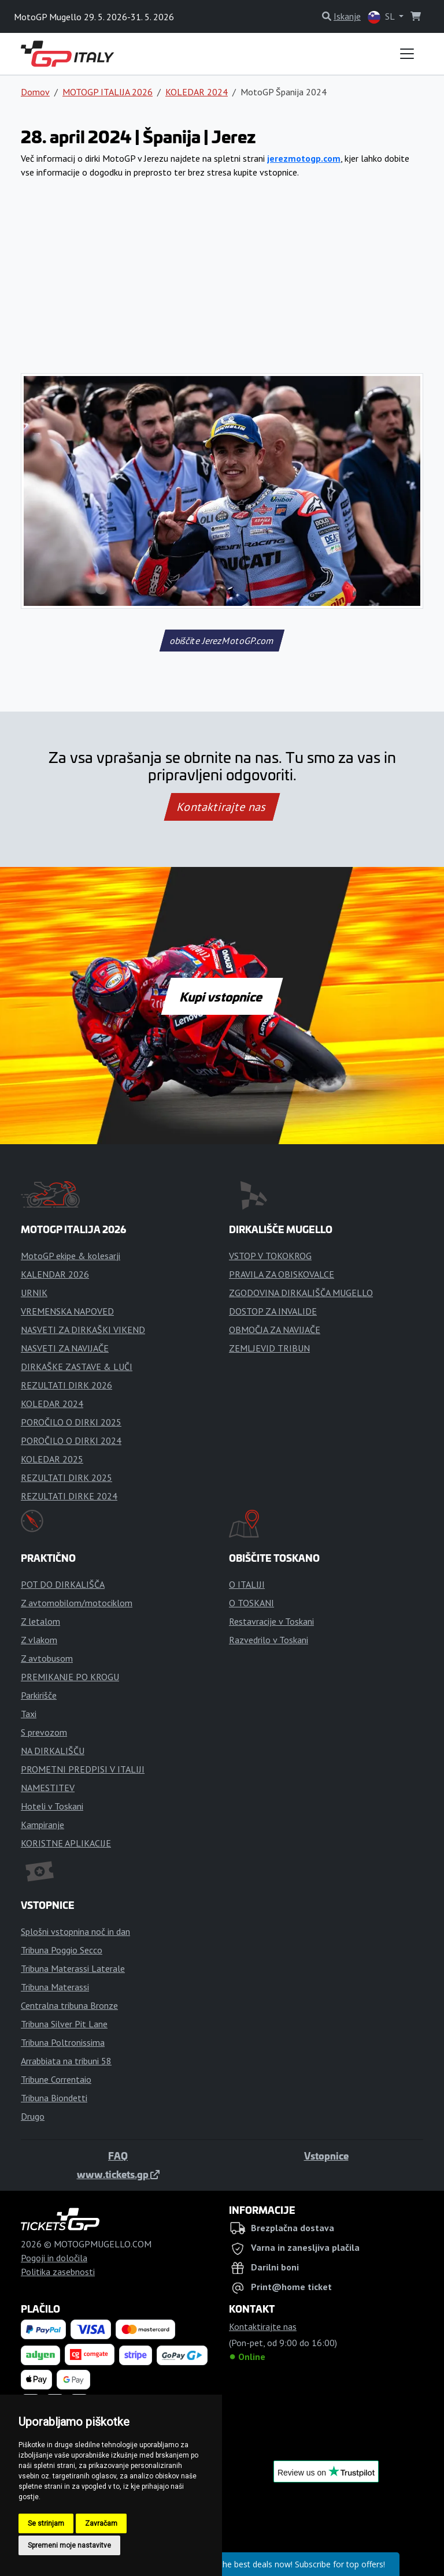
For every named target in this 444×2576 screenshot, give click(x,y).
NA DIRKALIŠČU (52, 1750)
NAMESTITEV (48, 1787)
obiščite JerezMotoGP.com (221, 640)
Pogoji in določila (54, 2258)
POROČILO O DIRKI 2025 (71, 1422)
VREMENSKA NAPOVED (67, 1311)
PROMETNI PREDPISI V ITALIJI (83, 1769)
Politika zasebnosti (58, 2271)
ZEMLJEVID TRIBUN (269, 1348)
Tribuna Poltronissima (63, 2042)
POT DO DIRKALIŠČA (63, 1584)
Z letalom (40, 1621)
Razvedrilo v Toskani (268, 1640)
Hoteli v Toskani (52, 1806)
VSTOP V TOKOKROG (270, 1255)
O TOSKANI (251, 1603)
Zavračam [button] (101, 2523)
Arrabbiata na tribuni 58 (66, 2061)
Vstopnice (326, 2155)
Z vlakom (39, 1640)
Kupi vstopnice (221, 996)
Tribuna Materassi (55, 1987)
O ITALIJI (247, 1584)
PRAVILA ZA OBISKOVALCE (281, 1274)
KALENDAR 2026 (55, 1274)
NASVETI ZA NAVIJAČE (65, 1348)
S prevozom (44, 1732)
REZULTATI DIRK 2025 (66, 1477)
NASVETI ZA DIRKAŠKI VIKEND (83, 1329)
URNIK (34, 1292)
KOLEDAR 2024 (196, 92)
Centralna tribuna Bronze (69, 2005)
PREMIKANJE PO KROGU (70, 1676)
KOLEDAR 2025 (52, 1459)
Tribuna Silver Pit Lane (64, 2024)
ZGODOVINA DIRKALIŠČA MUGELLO (301, 1292)
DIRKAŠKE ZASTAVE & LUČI (76, 1366)
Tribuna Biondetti (54, 2098)
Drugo (33, 2116)
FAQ (118, 2155)
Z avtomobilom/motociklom (76, 1603)
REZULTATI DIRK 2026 (66, 1385)
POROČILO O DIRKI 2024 (71, 1440)
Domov (35, 92)
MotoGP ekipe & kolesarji (70, 1255)
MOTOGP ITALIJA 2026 (107, 92)
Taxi (28, 1713)
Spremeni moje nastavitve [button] (69, 2545)
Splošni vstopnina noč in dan (75, 1931)
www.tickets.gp (118, 2174)
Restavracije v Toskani (271, 1621)
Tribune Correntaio (56, 2079)
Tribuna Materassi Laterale (73, 1968)
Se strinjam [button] (46, 2523)
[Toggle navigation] (407, 53)
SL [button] (382, 17)
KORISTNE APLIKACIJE (66, 1843)
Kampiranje (42, 1824)
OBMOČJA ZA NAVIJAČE (274, 1329)
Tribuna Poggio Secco (61, 1950)
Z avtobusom (47, 1658)
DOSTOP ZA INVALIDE (273, 1311)
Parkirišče (39, 1695)
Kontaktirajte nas (222, 806)
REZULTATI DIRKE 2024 (69, 1496)
